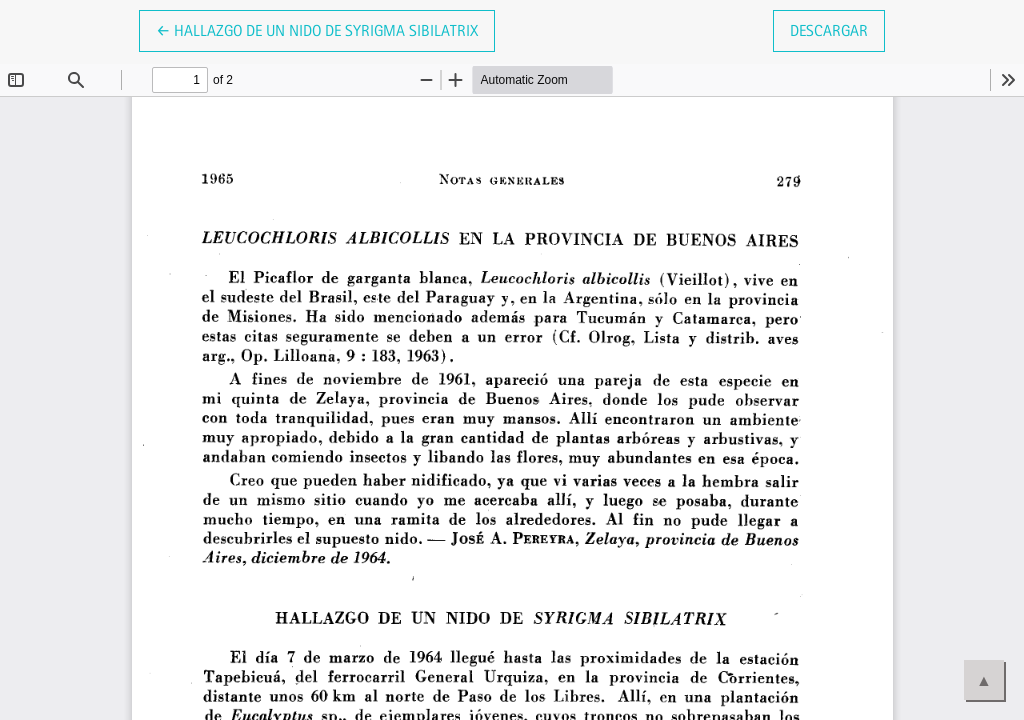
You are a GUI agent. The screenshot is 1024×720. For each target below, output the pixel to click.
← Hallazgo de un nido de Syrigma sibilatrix (317, 29)
